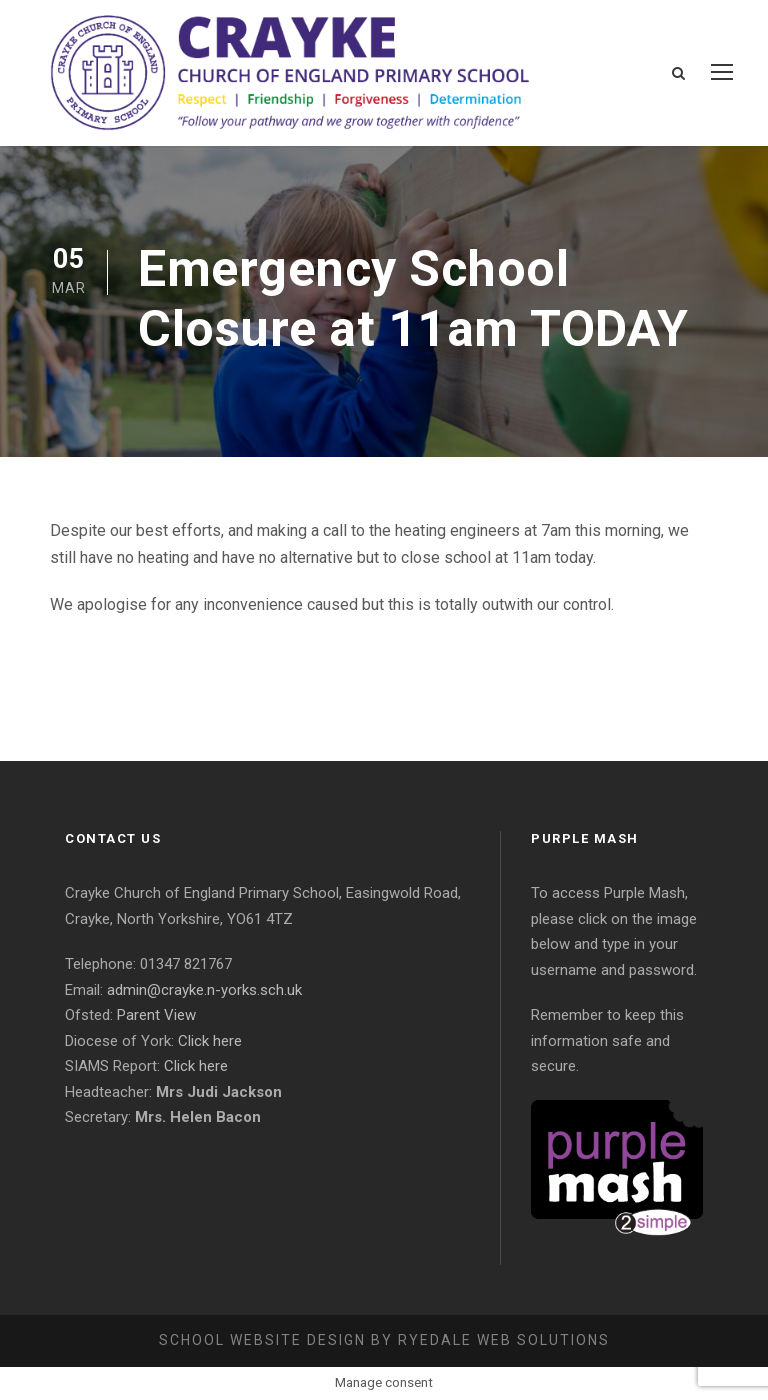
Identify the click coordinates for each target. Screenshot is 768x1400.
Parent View (156, 1015)
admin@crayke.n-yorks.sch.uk (204, 990)
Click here (210, 1041)
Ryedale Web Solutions (504, 1340)
